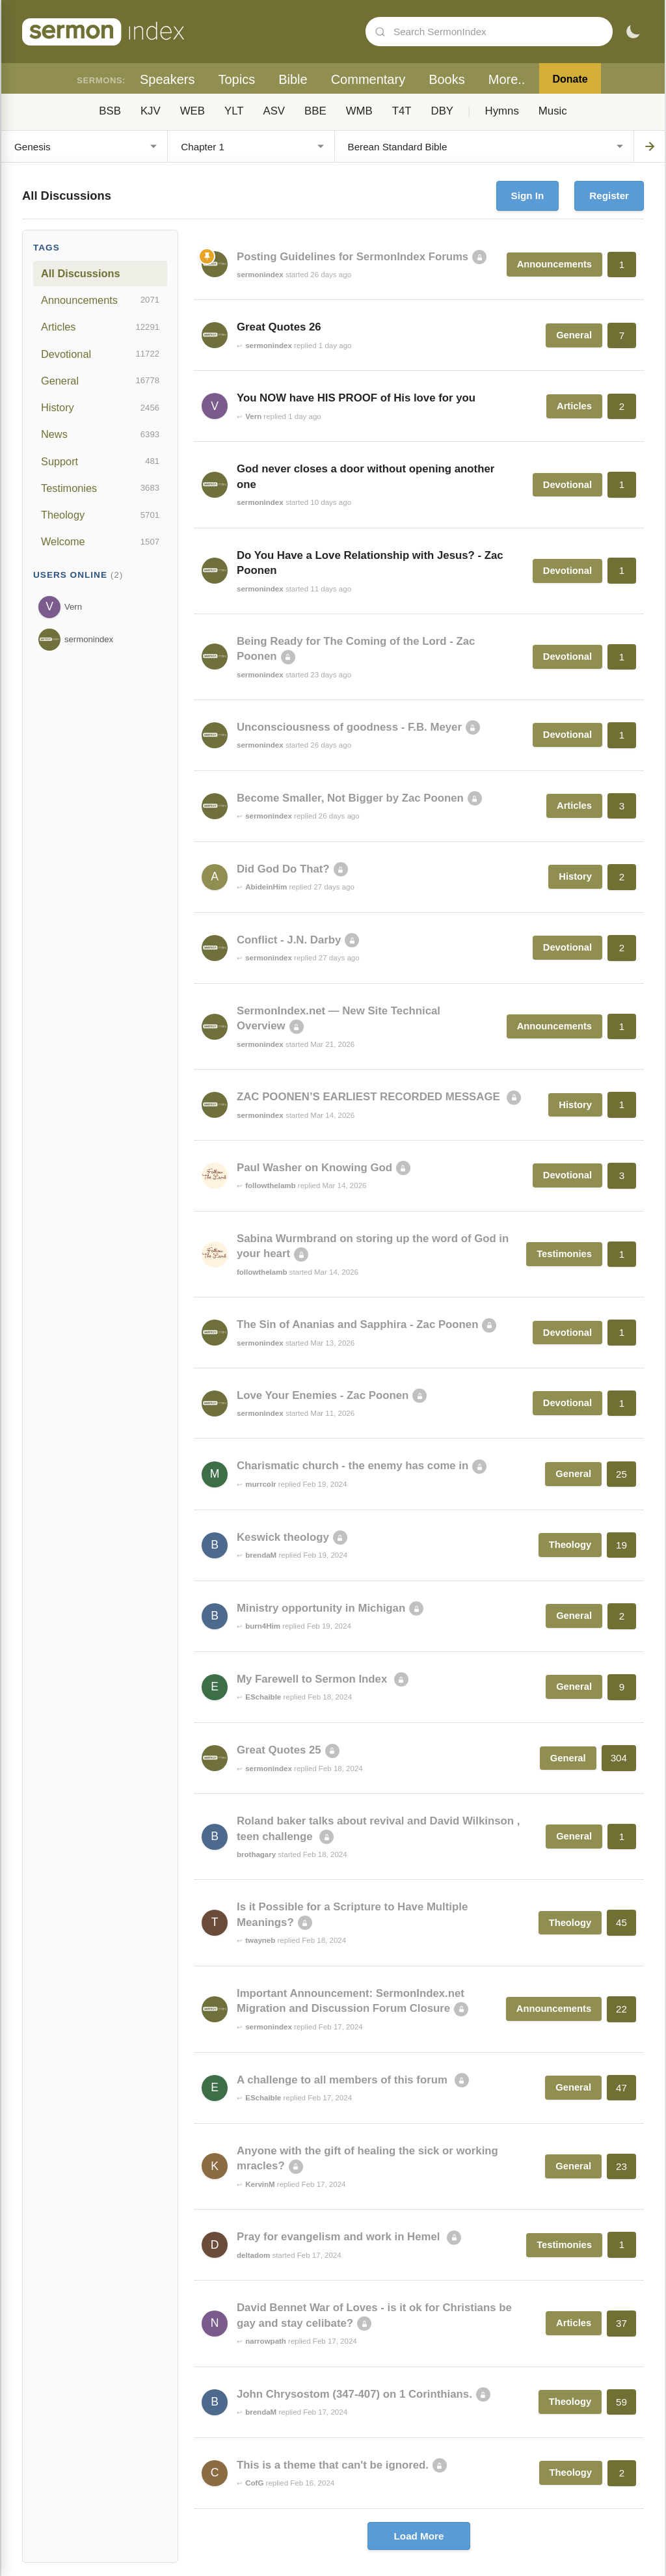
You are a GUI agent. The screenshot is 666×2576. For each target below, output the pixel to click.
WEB (192, 111)
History (100, 407)
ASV (274, 111)
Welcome (100, 542)
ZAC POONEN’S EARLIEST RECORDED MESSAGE (370, 1097)
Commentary (368, 79)
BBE (315, 111)
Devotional (100, 353)
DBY (442, 111)
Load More (419, 2536)
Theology (100, 515)
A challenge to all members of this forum (344, 2080)
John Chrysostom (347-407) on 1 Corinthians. (354, 2394)
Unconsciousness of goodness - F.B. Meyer (349, 727)
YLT (234, 111)
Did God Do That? (283, 869)
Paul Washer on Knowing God (314, 1167)
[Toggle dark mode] (633, 32)
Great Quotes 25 (279, 1750)
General (100, 380)
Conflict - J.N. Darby (289, 940)
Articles (100, 327)
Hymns (502, 111)
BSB (110, 111)
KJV (150, 111)
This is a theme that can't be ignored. (333, 2465)
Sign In (527, 195)
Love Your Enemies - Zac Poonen (322, 1395)
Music (553, 111)
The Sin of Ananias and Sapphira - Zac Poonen (357, 1324)
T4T (402, 111)
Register (609, 195)
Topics (236, 79)
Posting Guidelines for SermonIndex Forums (352, 257)
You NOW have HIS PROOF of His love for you (356, 398)
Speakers (167, 79)
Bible (292, 79)
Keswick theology (283, 1537)
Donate (569, 79)
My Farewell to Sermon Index (313, 1679)
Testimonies (100, 488)
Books (447, 79)
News (100, 434)
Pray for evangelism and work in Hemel (340, 2236)
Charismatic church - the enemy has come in (352, 1465)
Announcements (100, 299)
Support (100, 461)
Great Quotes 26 (279, 327)
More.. (507, 79)
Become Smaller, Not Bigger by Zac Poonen (350, 798)
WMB (359, 111)
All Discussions (80, 273)
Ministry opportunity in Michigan (321, 1608)
